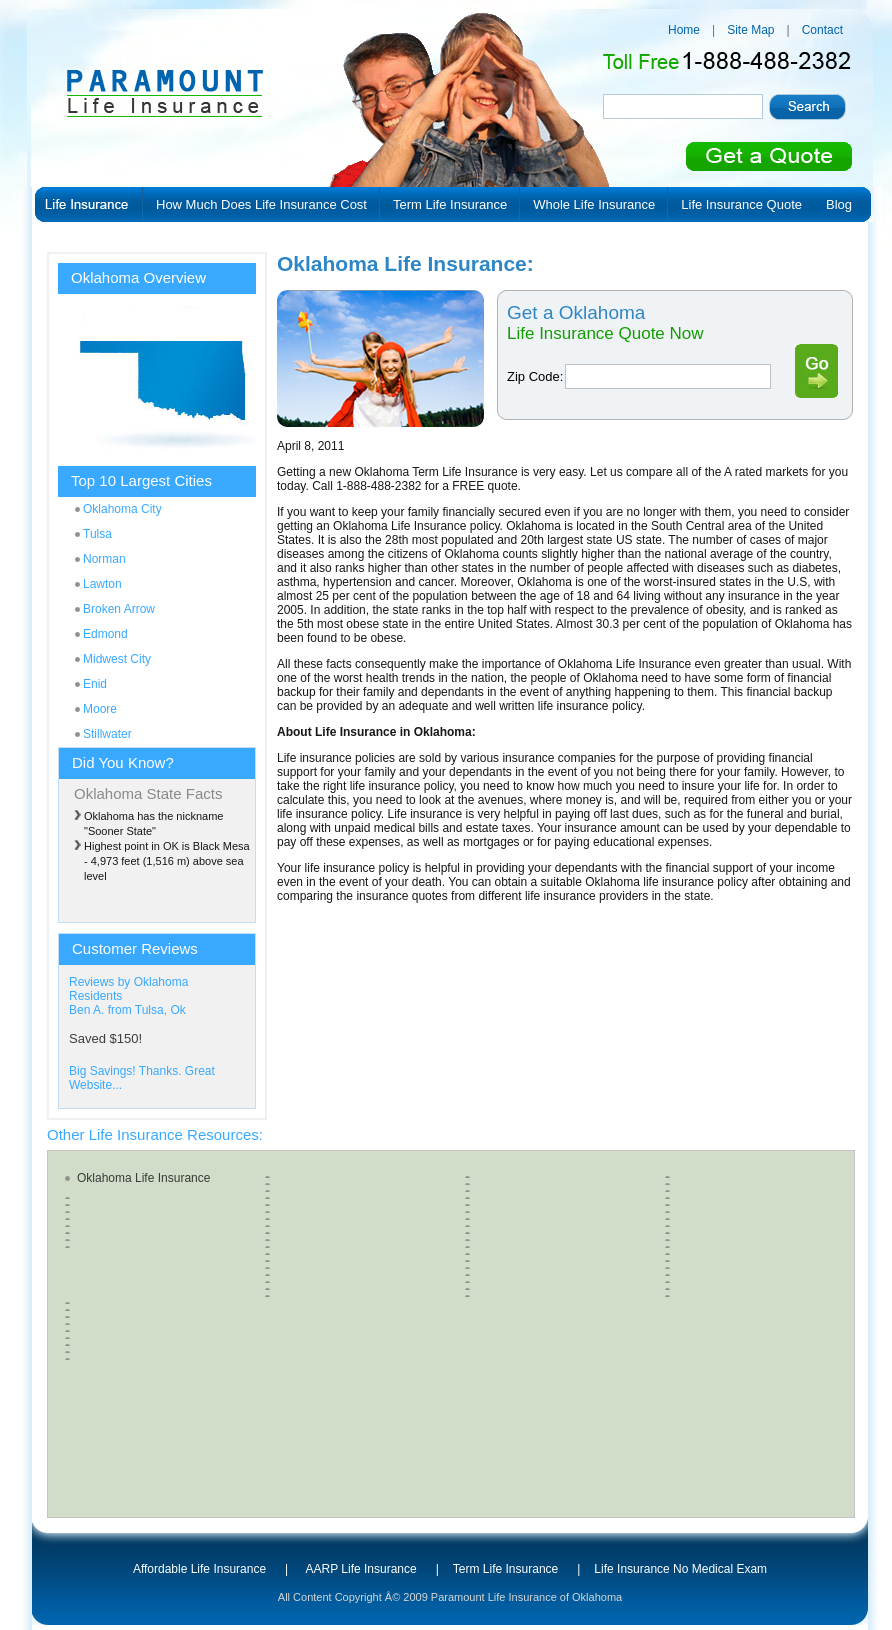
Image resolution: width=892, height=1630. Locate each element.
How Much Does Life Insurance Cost (261, 204)
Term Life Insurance (450, 204)
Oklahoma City (122, 509)
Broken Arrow (119, 609)
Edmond (105, 634)
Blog (839, 204)
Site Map (750, 30)
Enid (95, 684)
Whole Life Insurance (594, 204)
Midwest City (117, 659)
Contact (822, 30)
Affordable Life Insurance (199, 1569)
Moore (100, 709)
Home (684, 30)
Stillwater (107, 734)
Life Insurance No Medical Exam (680, 1569)
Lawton (102, 584)
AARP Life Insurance (361, 1569)
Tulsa (97, 534)
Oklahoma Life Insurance (143, 1178)
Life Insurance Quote (741, 204)
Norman (104, 559)
